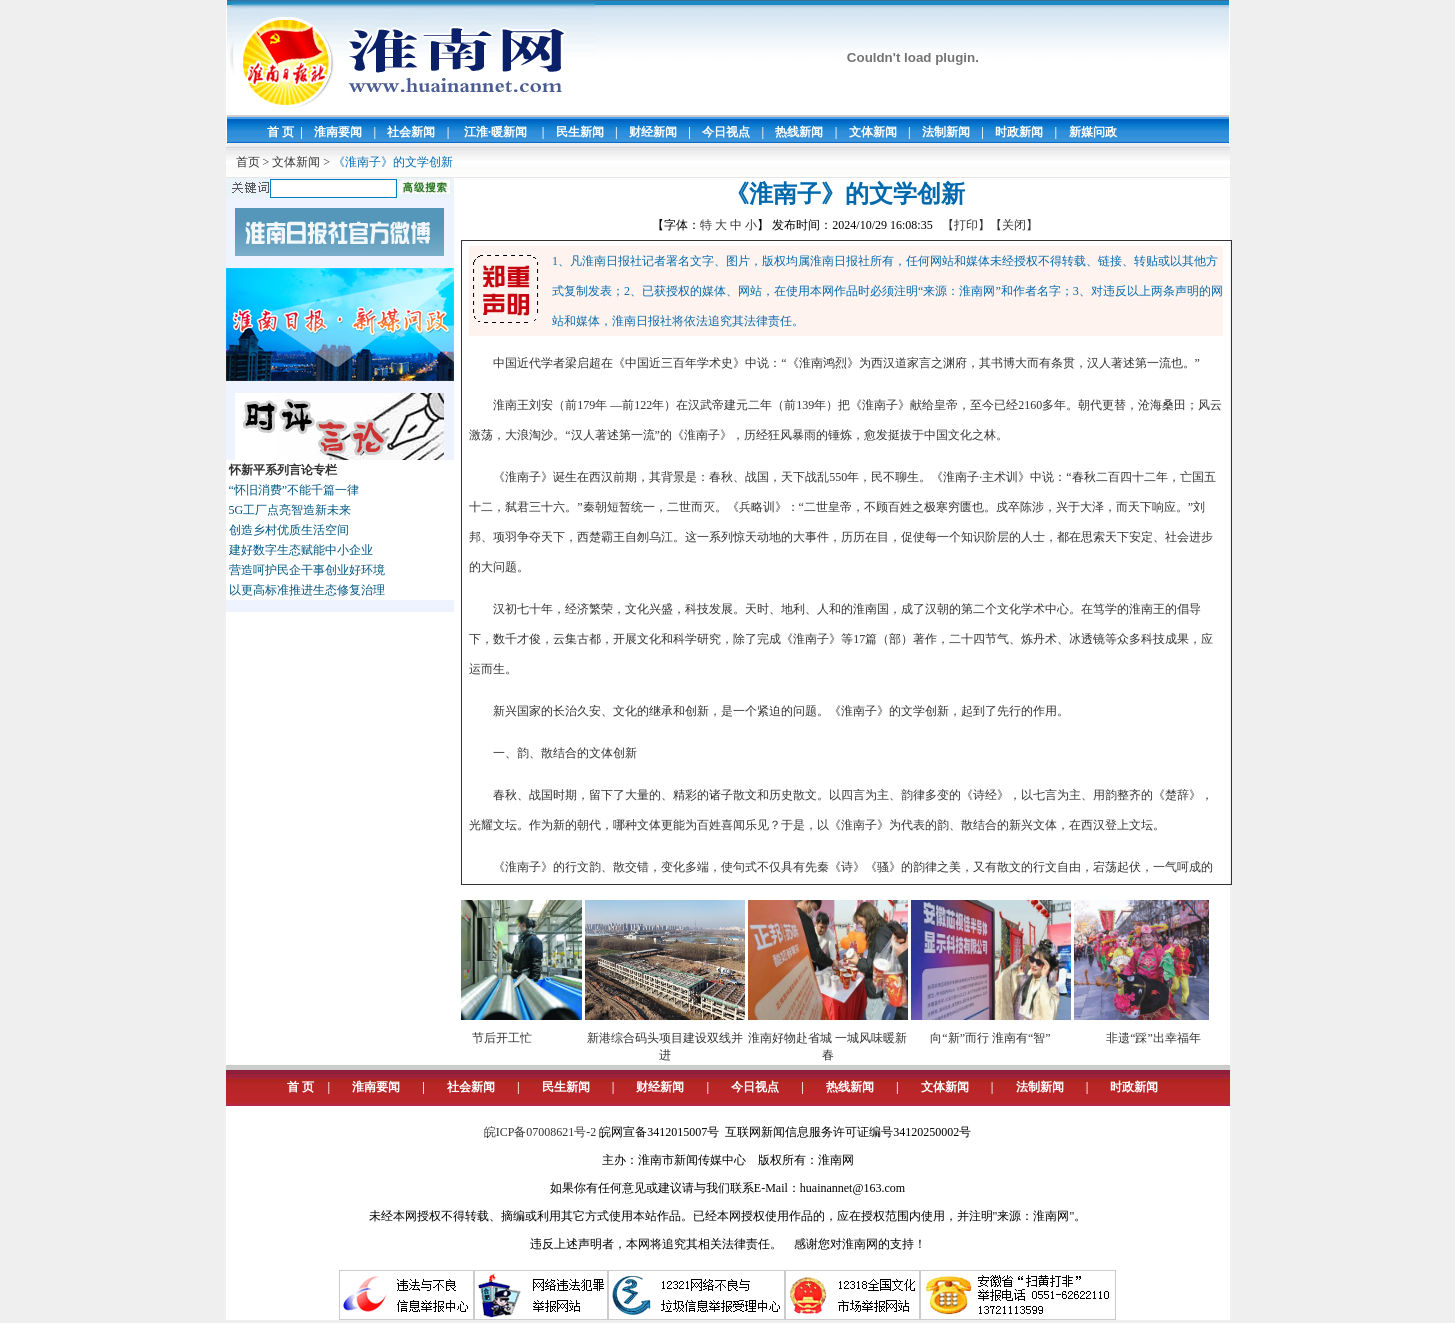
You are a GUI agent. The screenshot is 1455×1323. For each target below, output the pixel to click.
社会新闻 (411, 132)
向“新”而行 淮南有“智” (997, 1038)
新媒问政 (1093, 132)
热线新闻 (799, 132)
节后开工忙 (509, 1038)
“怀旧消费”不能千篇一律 (294, 490)
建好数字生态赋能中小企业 (301, 550)
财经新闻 (653, 132)
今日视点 (726, 132)
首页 (248, 162)
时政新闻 (1019, 132)
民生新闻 (580, 132)
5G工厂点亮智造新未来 (290, 510)
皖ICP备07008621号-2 (540, 1132)
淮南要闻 (338, 132)
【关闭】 (1014, 225)
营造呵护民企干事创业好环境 (307, 570)
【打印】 (966, 225)
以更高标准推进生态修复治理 (307, 590)
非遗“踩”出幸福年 (1160, 1038)
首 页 (280, 132)
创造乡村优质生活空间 (289, 530)
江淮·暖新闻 (495, 132)
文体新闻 (873, 132)
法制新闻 (946, 132)
